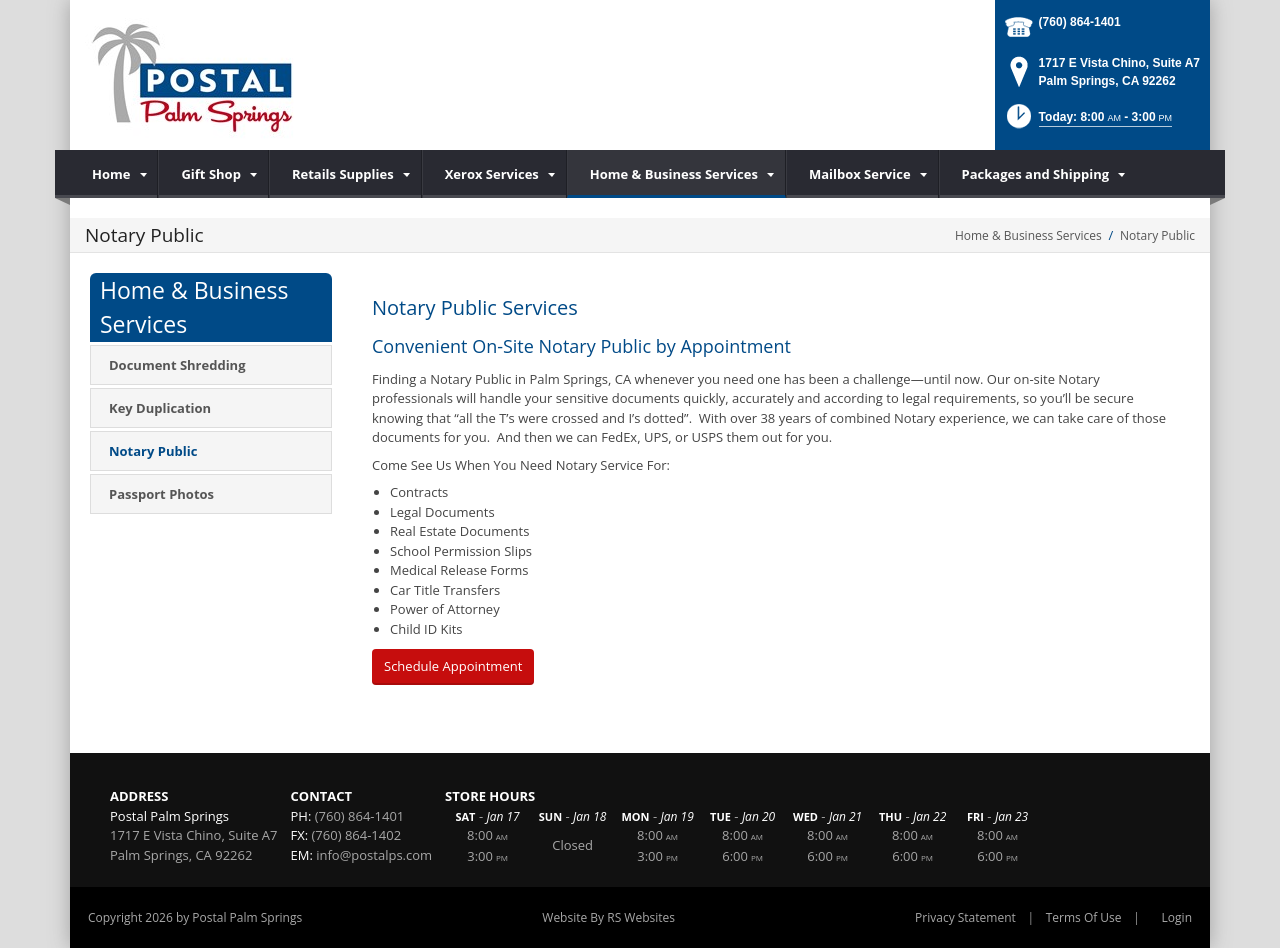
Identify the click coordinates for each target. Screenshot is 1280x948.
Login (1177, 917)
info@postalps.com (374, 855)
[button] (1087, 122)
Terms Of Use (1084, 917)
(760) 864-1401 (1080, 22)
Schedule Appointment (453, 666)
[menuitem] (114, 174)
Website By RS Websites (608, 917)
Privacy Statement (965, 917)
